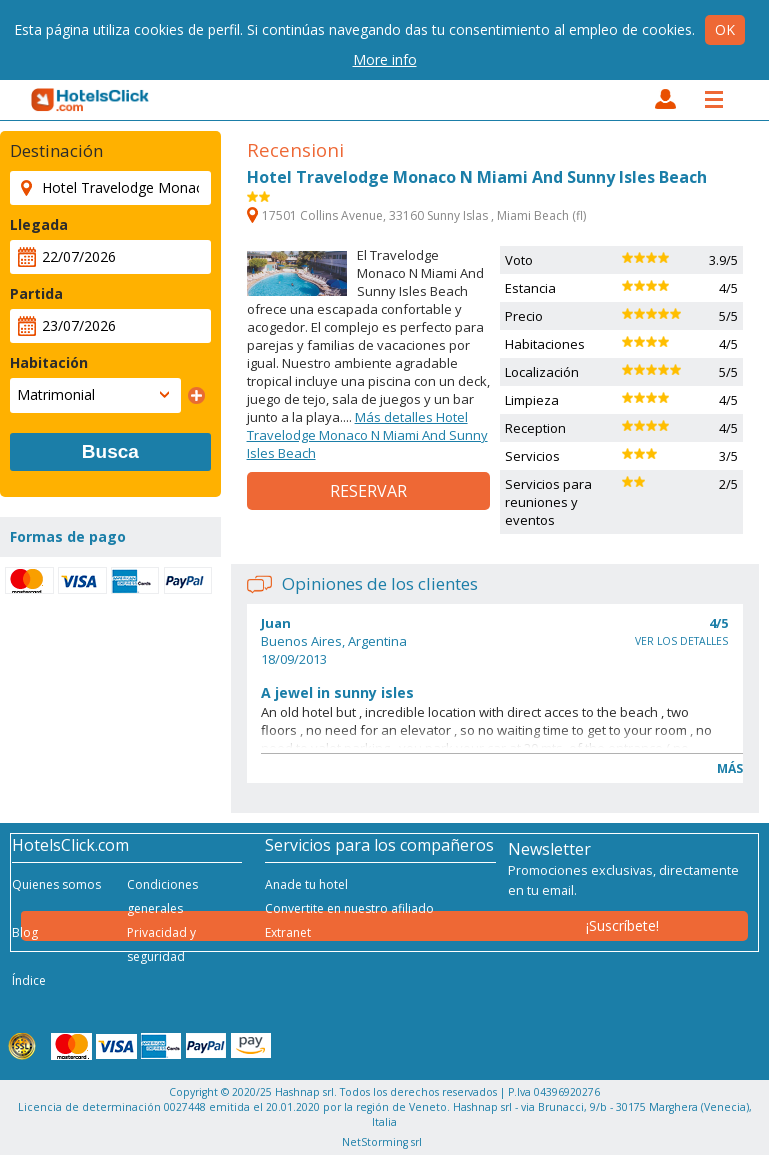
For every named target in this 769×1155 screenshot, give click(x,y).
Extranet (288, 932)
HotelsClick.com (91, 100)
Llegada (39, 224)
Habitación (49, 362)
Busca (110, 451)
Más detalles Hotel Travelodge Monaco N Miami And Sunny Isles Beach (367, 435)
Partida (36, 293)
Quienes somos (56, 884)
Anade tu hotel (306, 884)
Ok (725, 29)
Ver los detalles (681, 641)
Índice (29, 980)
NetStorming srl (382, 1142)
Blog (25, 932)
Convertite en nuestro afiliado (349, 908)
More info (385, 59)
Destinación (56, 151)
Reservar (368, 491)
